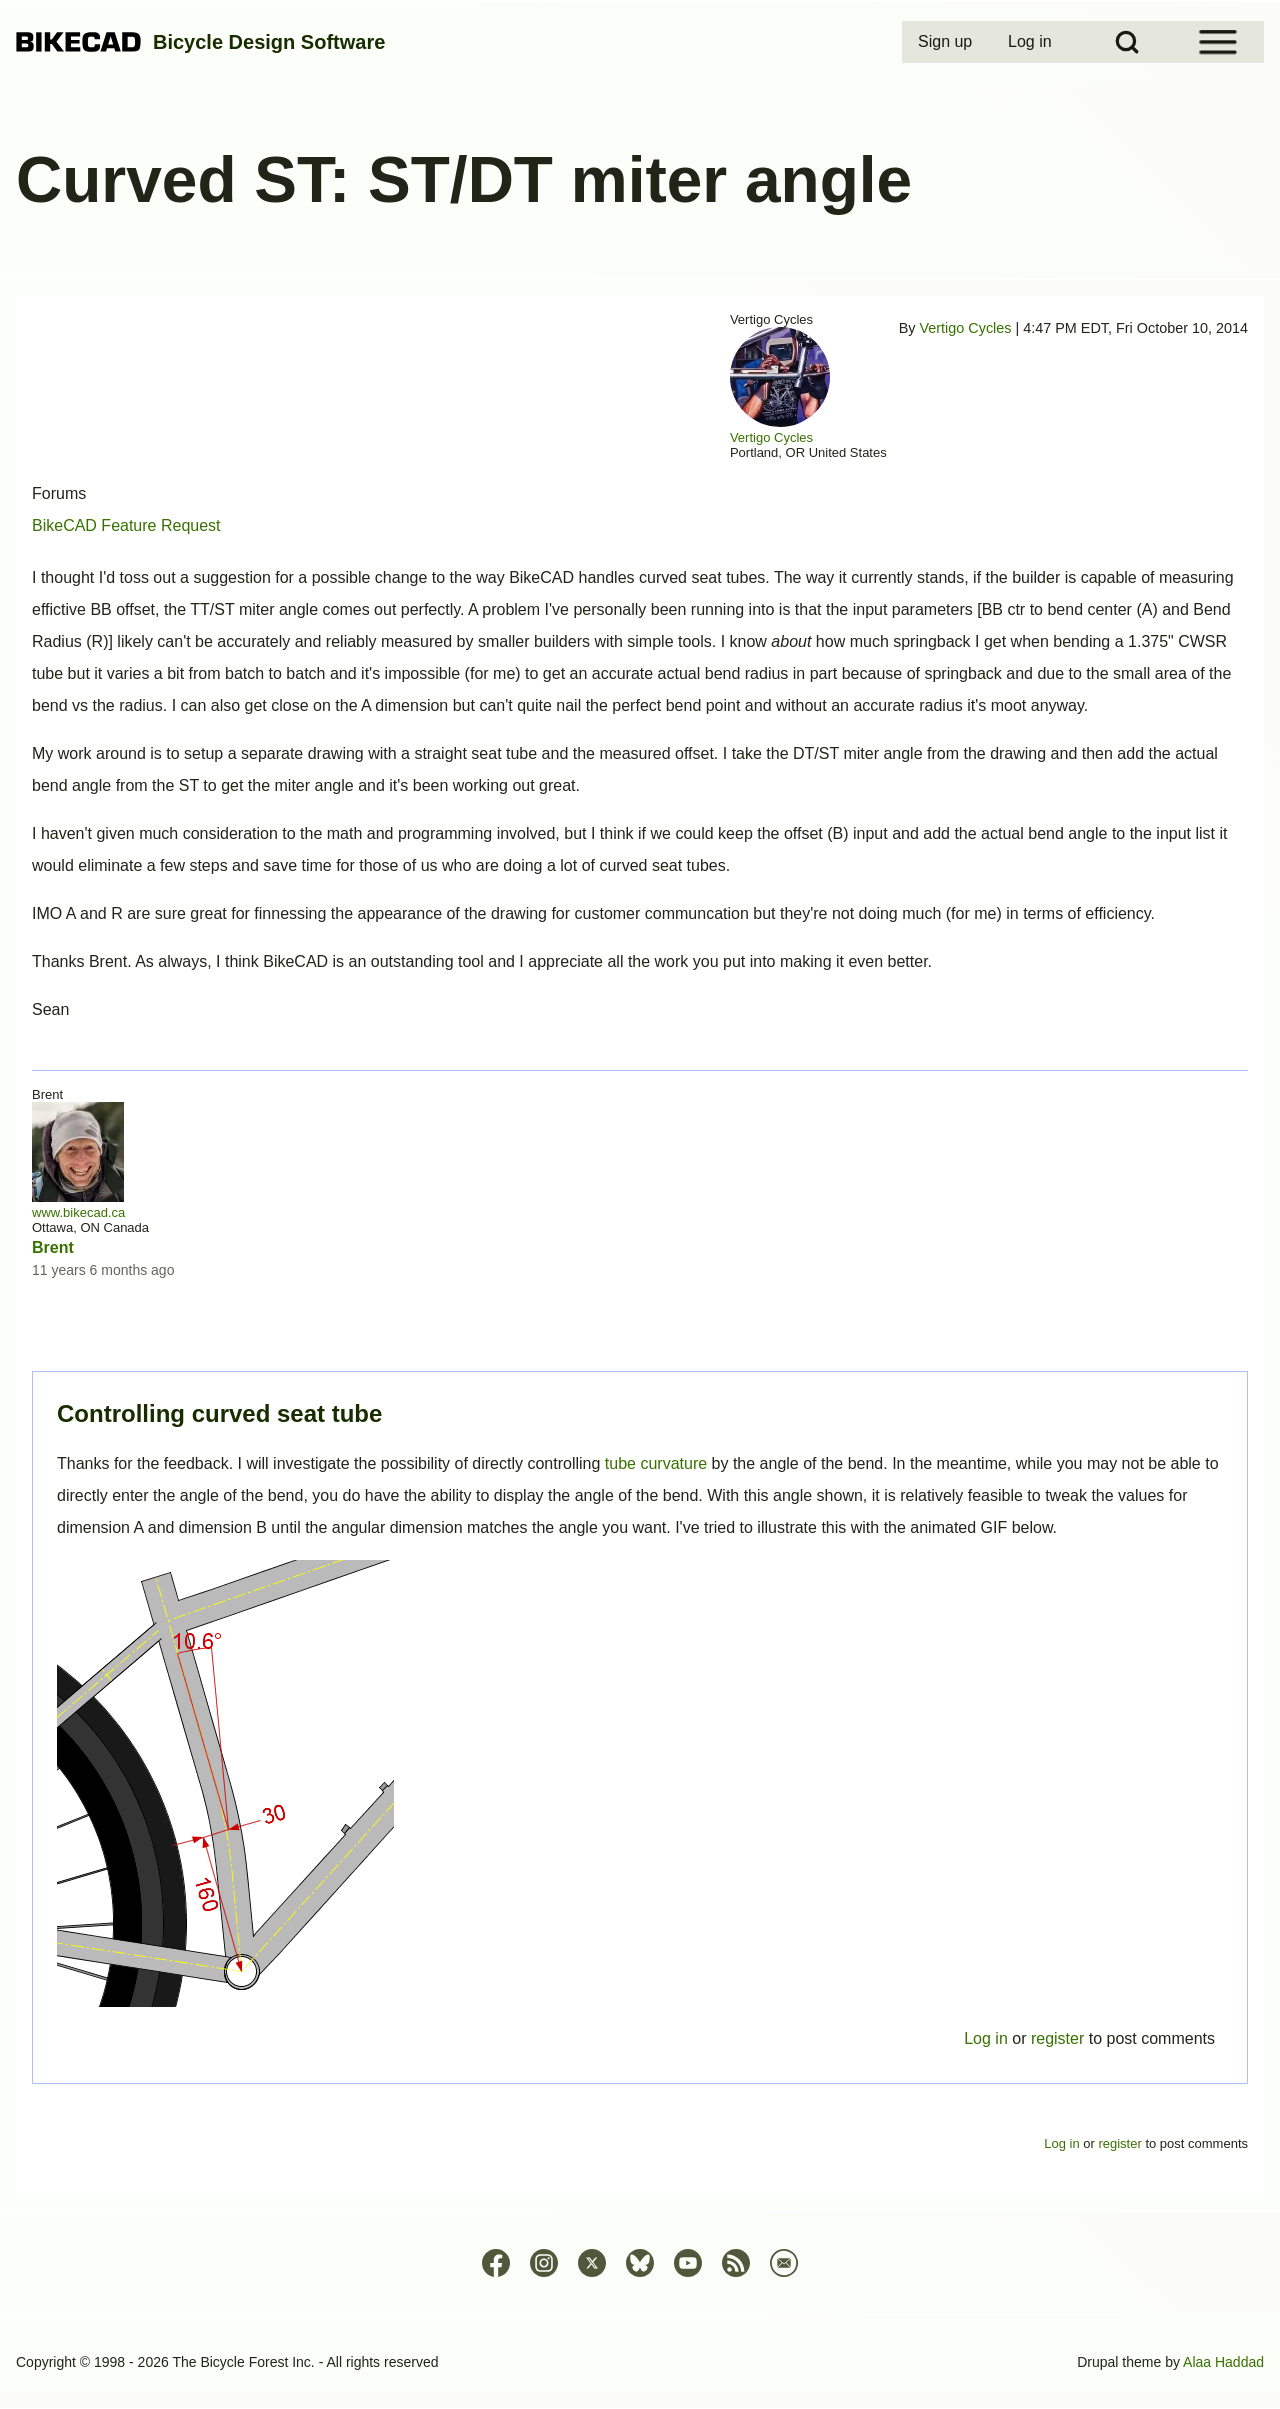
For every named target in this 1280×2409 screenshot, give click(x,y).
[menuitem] (947, 42)
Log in (986, 2038)
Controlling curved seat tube (219, 1413)
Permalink (640, 1204)
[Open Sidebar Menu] (1218, 42)
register (1057, 2038)
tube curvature (656, 1463)
